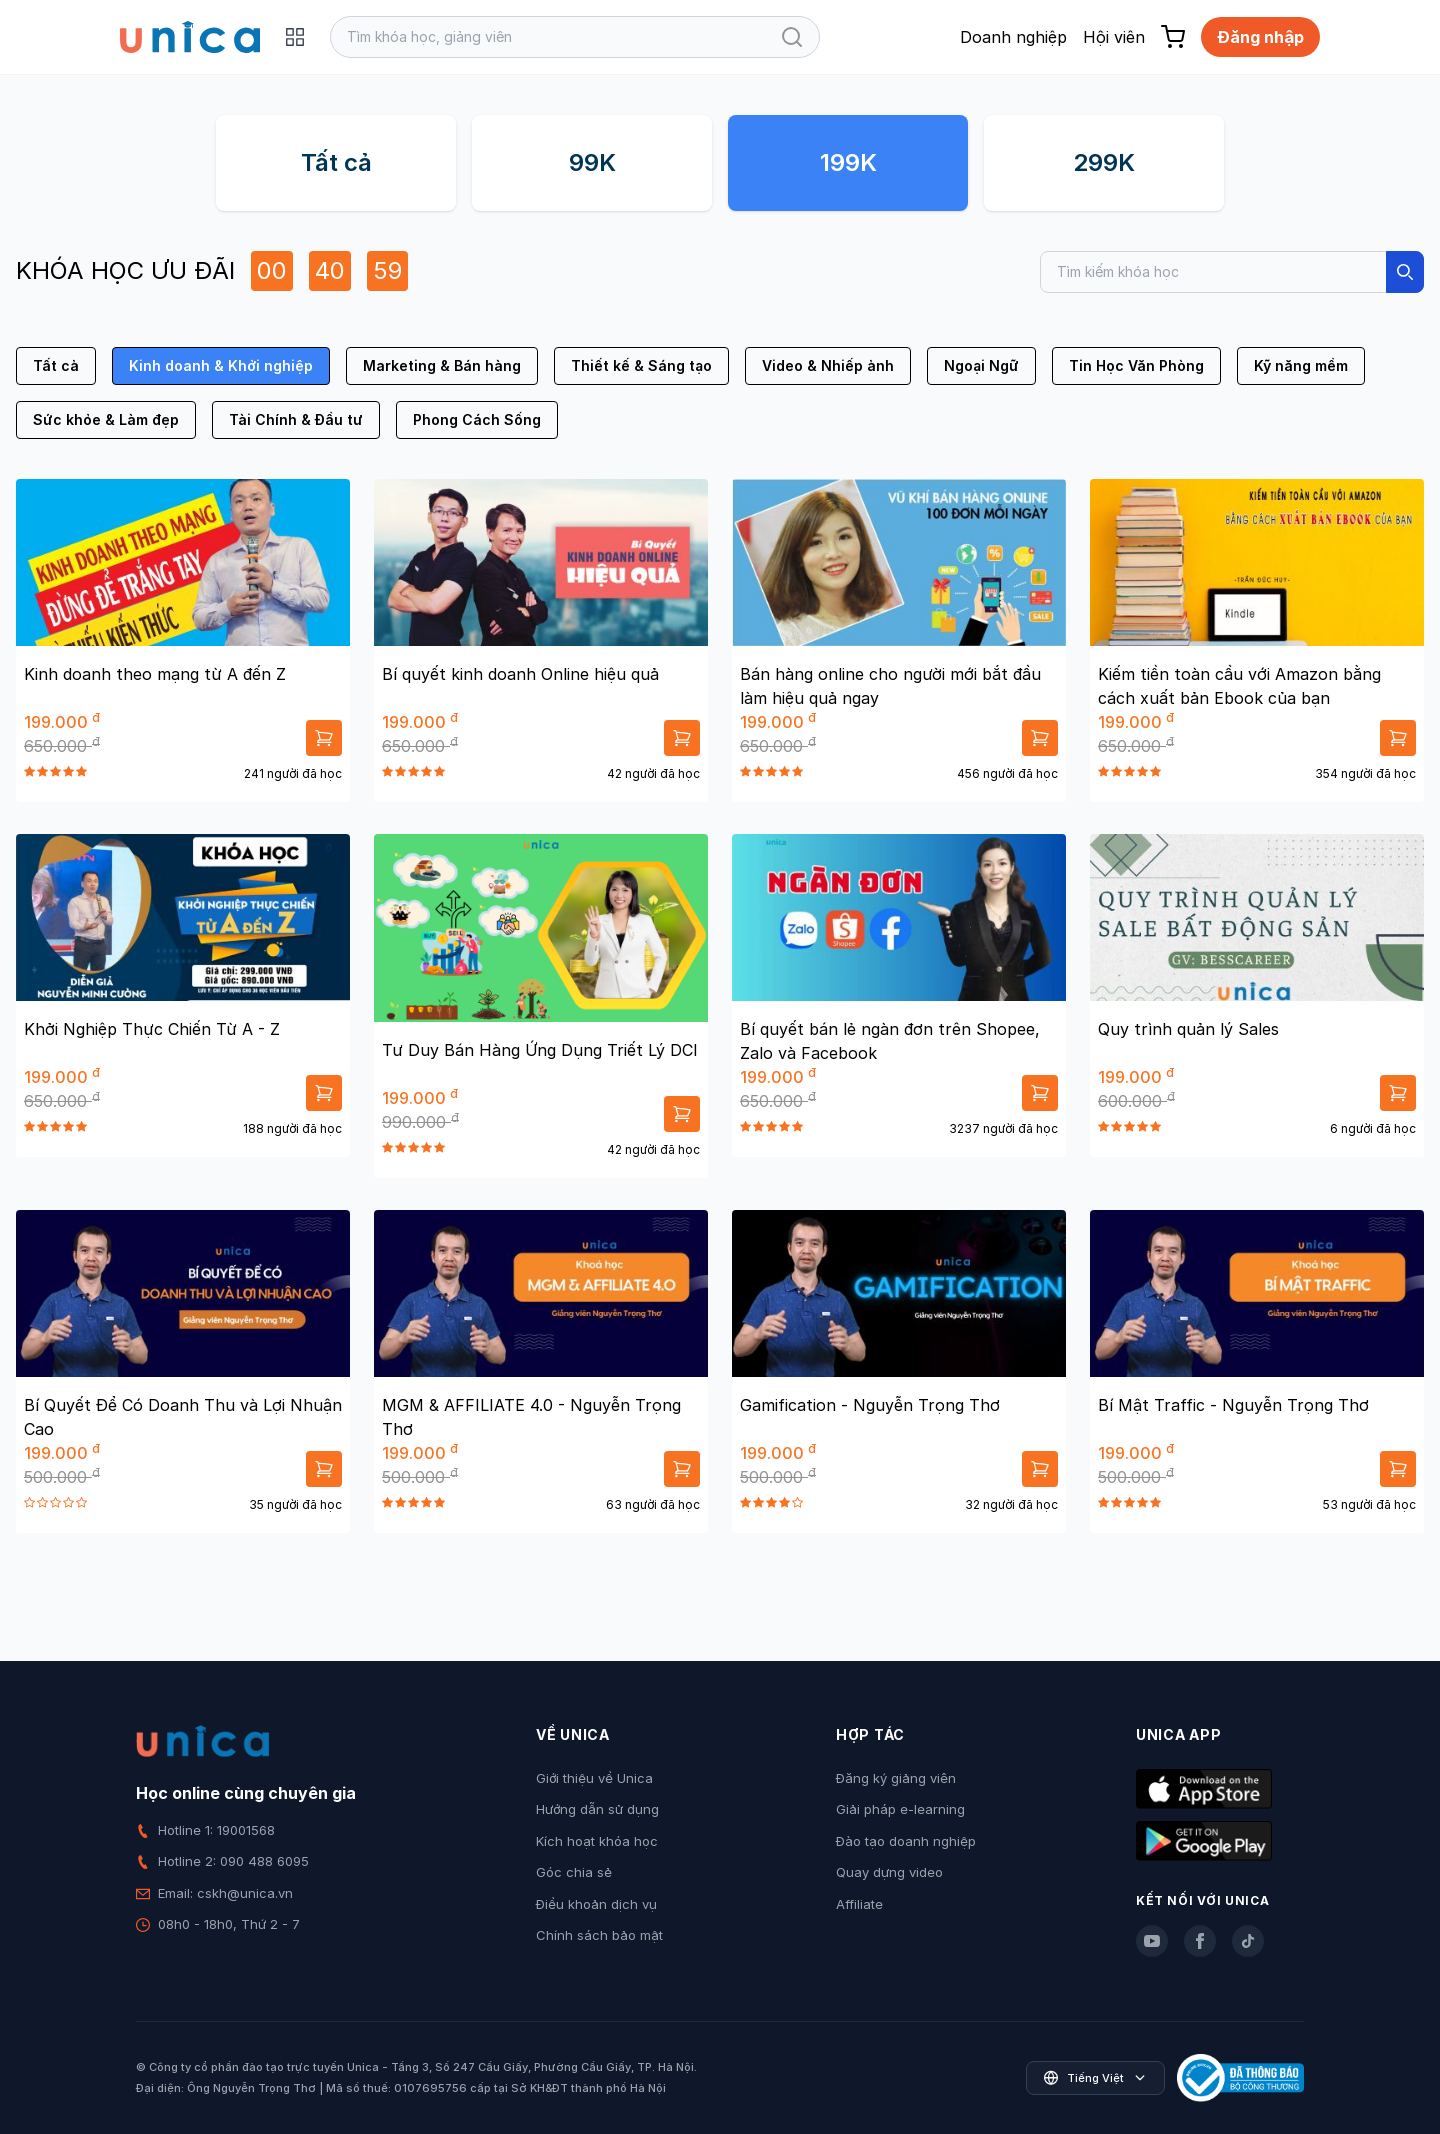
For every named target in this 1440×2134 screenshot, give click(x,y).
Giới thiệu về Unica (594, 1778)
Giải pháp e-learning (900, 1809)
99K (592, 162)
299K (1104, 162)
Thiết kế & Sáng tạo (641, 365)
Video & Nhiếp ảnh (828, 365)
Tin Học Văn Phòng (1136, 365)
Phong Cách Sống (477, 419)
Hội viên (1114, 37)
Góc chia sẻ (574, 1872)
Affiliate (859, 1904)
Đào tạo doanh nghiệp (906, 1841)
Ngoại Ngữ (981, 365)
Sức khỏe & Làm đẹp (106, 419)
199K (848, 162)
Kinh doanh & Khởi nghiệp (221, 365)
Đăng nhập (1260, 37)
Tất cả (336, 162)
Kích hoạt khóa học (597, 1841)
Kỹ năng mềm (1301, 365)
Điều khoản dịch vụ (596, 1904)
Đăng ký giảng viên (896, 1778)
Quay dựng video (889, 1872)
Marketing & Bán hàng (442, 365)
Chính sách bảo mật (599, 1935)
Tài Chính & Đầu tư (296, 419)
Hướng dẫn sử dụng (597, 1809)
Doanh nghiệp (1013, 37)
